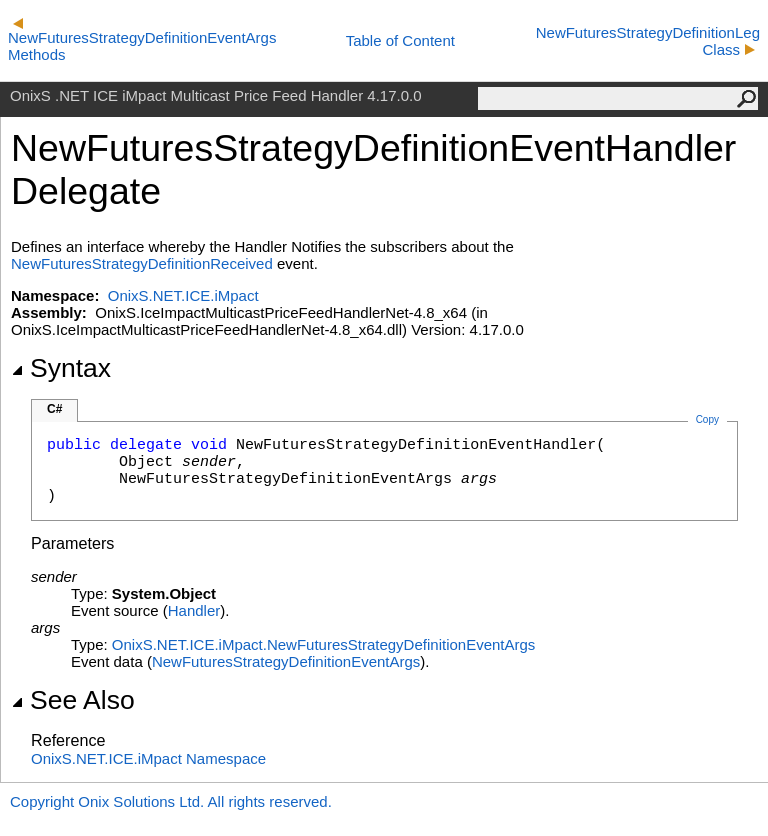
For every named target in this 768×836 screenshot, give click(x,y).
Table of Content (400, 40)
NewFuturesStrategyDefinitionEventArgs (286, 661)
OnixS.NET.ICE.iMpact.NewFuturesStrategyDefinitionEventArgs (324, 644)
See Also (73, 700)
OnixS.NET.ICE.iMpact (183, 295)
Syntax (61, 368)
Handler (194, 610)
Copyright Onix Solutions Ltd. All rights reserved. (171, 801)
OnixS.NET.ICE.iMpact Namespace (148, 758)
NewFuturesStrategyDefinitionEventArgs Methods (142, 40)
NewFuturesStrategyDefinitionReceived (142, 263)
